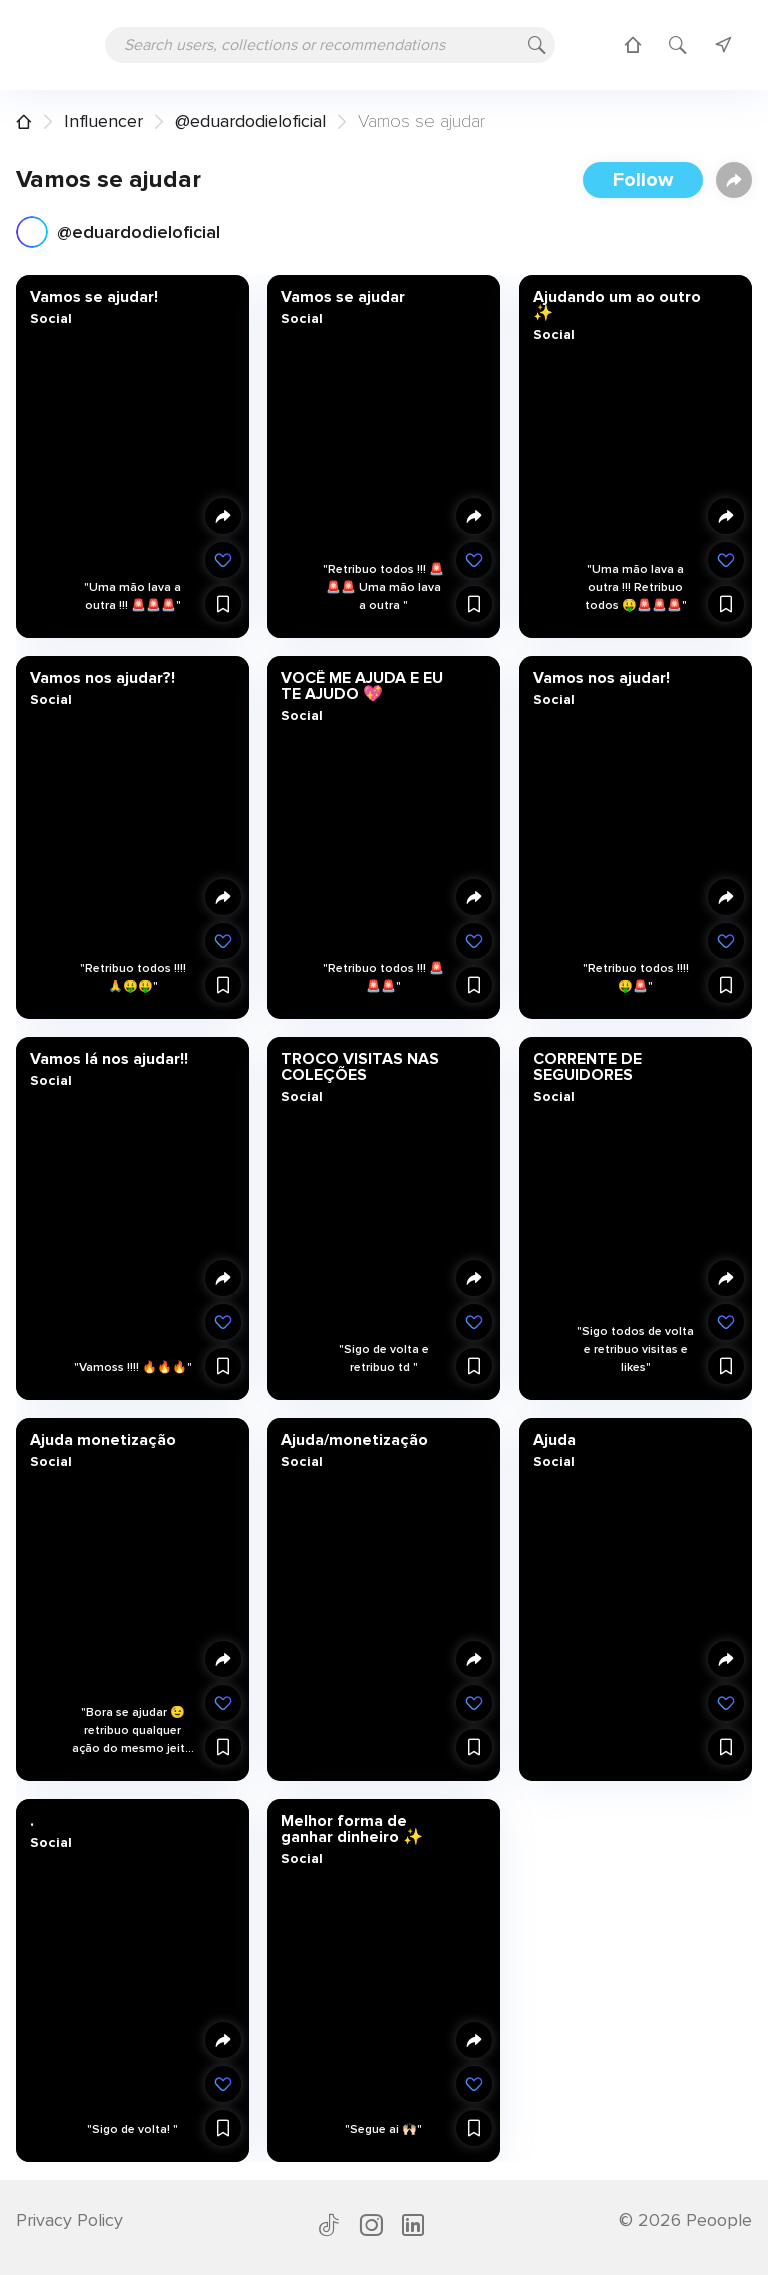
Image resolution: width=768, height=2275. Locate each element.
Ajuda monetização (103, 1439)
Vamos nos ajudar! (600, 677)
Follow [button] (643, 180)
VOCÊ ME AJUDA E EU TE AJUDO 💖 (362, 685)
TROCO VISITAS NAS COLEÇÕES (360, 1066)
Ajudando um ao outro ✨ (616, 305)
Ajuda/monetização (354, 1439)
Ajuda (553, 1439)
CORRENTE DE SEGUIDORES (586, 1066)
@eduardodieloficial (250, 121)
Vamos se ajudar (343, 297)
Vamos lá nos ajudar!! (109, 1058)
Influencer (103, 121)
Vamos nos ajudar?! (102, 677)
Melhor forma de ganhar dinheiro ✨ (352, 1828)
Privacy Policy (69, 2220)
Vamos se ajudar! (94, 297)
